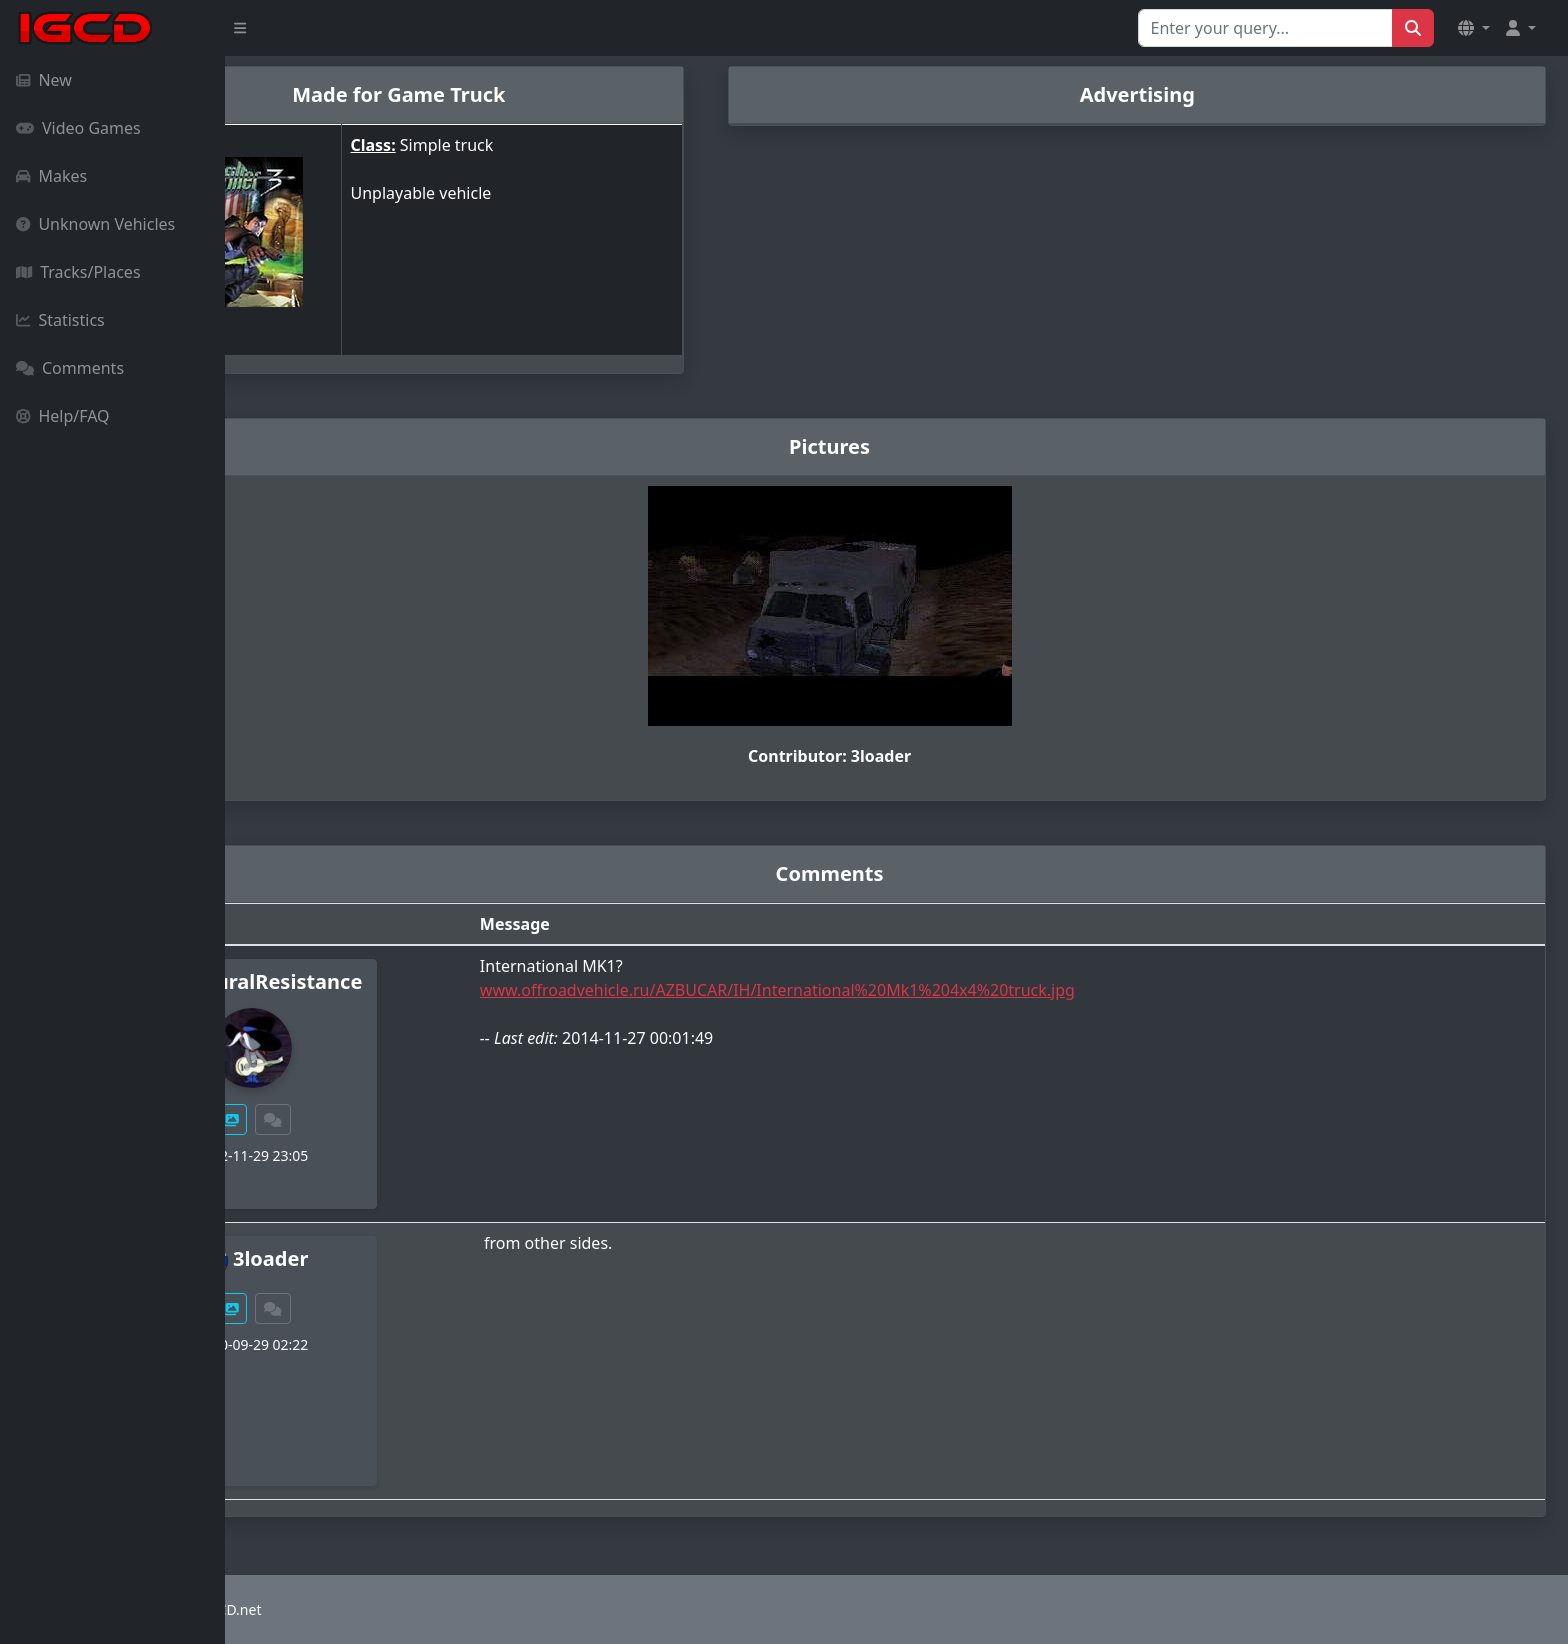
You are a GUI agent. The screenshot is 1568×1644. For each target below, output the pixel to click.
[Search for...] (1265, 28)
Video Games (78, 128)
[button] (1474, 28)
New (44, 80)
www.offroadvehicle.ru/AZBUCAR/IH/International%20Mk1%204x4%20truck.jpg (877, 990)
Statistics (60, 320)
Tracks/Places (78, 272)
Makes (51, 176)
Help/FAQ (63, 416)
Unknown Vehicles (95, 224)
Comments (70, 368)
